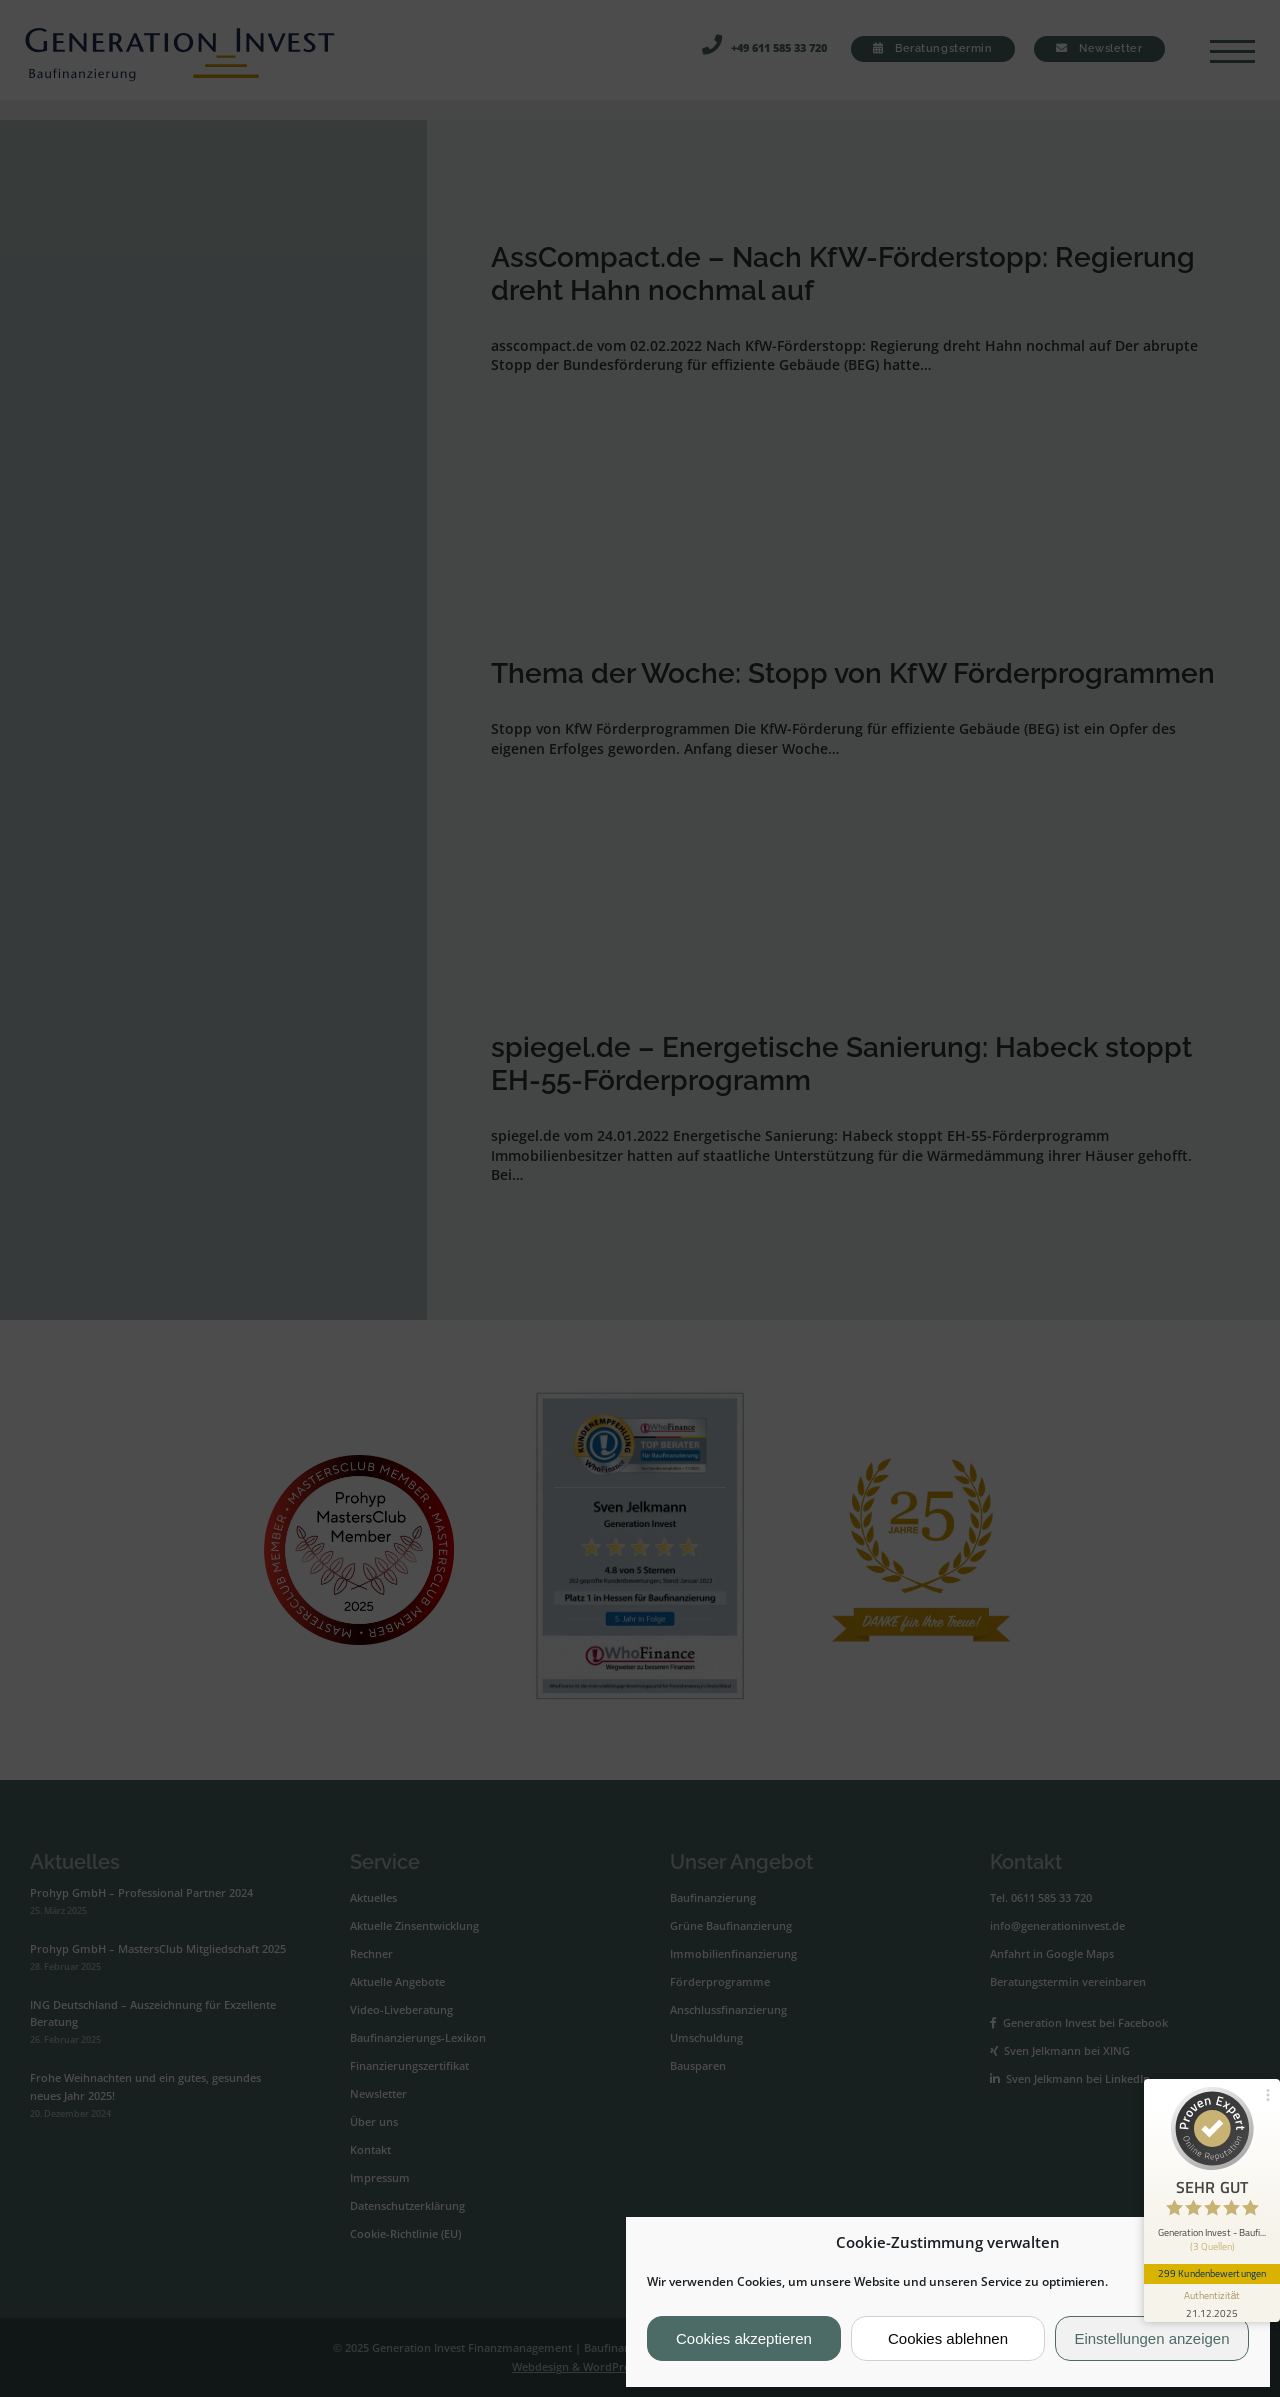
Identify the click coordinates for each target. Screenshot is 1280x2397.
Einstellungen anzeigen (1151, 2338)
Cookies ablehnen (948, 2338)
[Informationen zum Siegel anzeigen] (1212, 2303)
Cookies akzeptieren (744, 2338)
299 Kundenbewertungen (1212, 2273)
